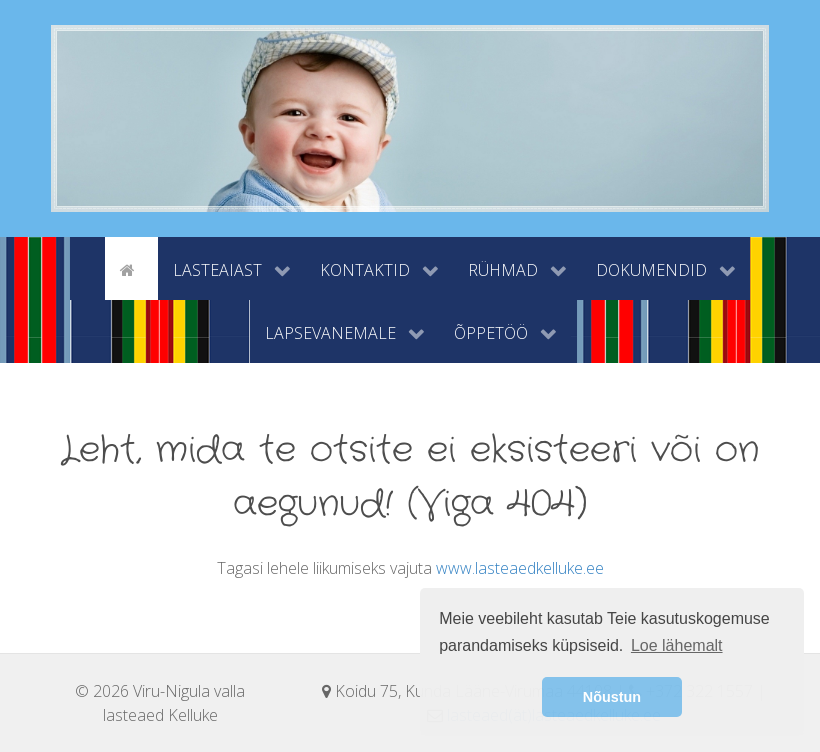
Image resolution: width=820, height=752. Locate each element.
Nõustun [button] (612, 697)
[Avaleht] (131, 268)
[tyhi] (87, 268)
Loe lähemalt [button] (677, 645)
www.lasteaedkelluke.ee (520, 568)
